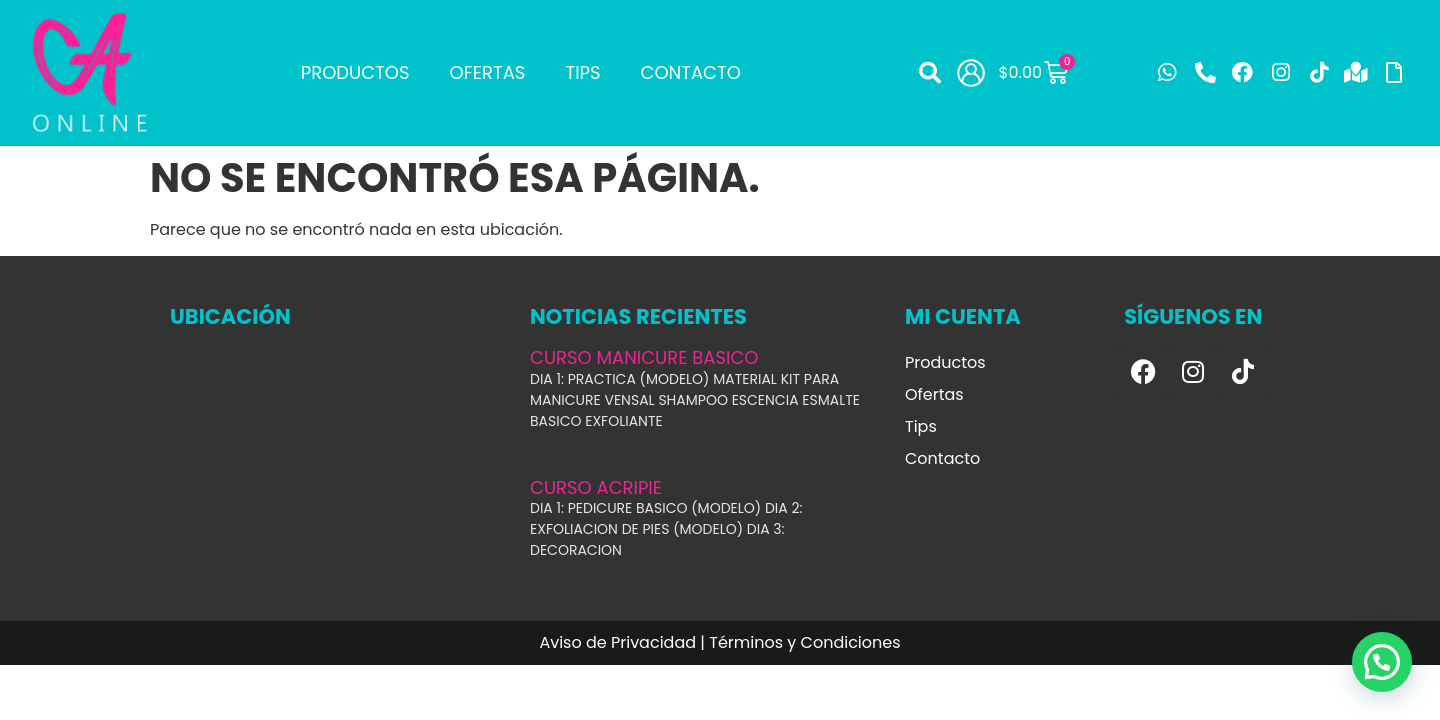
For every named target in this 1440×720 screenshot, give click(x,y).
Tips (582, 72)
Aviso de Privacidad (617, 642)
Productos (355, 72)
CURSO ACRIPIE (596, 487)
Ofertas (488, 72)
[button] (930, 73)
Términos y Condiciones (804, 642)
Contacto (691, 72)
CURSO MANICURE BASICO (644, 357)
